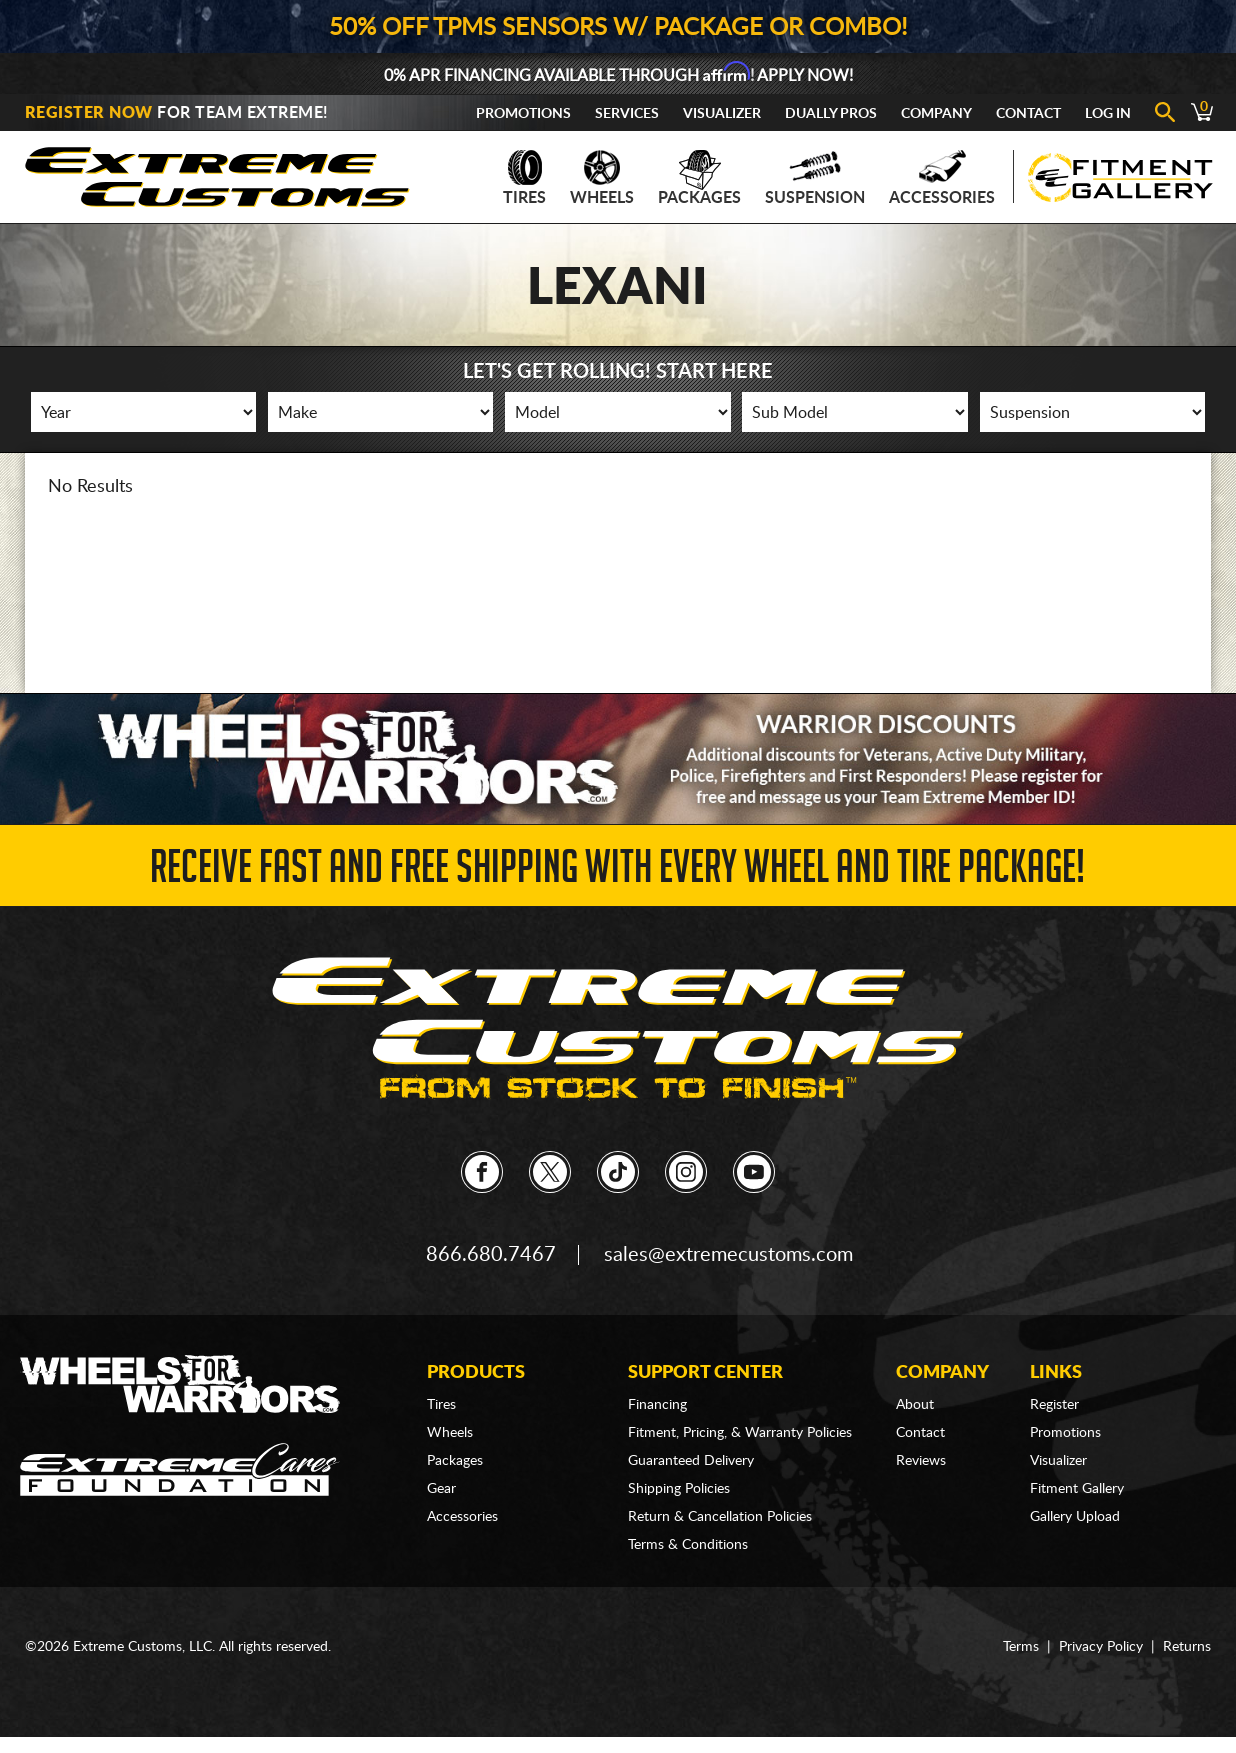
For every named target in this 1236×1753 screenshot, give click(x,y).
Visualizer (722, 114)
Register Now (89, 113)
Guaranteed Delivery (691, 1461)
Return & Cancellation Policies (720, 1517)
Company (936, 114)
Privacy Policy (1101, 1647)
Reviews (921, 1461)
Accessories (942, 178)
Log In (1108, 114)
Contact (1028, 114)
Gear (441, 1489)
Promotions (523, 114)
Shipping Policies (679, 1489)
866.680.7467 (491, 1255)
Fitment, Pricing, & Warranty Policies (740, 1433)
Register (1054, 1405)
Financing (657, 1405)
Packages (699, 178)
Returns (1187, 1647)
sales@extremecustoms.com (728, 1255)
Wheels (602, 178)
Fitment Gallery (1077, 1489)
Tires (524, 178)
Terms (1021, 1647)
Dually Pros (831, 114)
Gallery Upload (1075, 1517)
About (915, 1405)
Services (627, 114)
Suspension (815, 178)
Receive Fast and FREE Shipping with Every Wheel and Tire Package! (617, 872)
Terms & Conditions (688, 1545)
